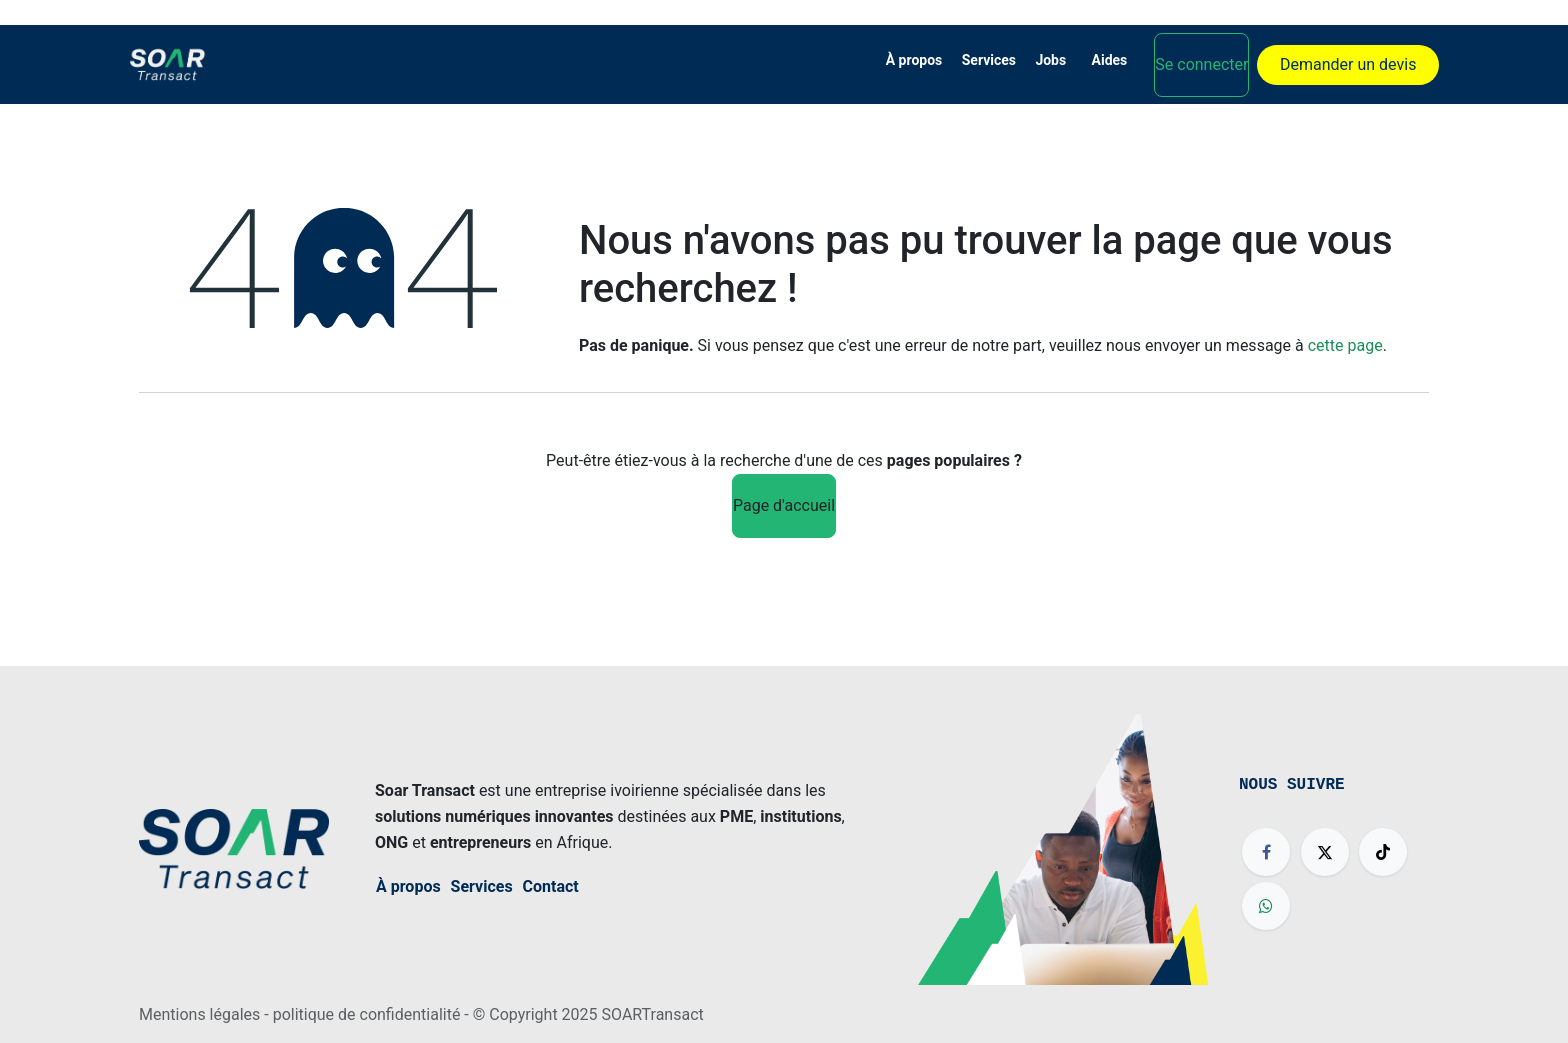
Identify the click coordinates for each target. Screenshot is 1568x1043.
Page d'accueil (784, 505)
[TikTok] (1383, 852)
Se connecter (1201, 64)
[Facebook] (1266, 852)
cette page (1345, 345)
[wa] (1266, 906)
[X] (1325, 852)
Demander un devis (1348, 64)
